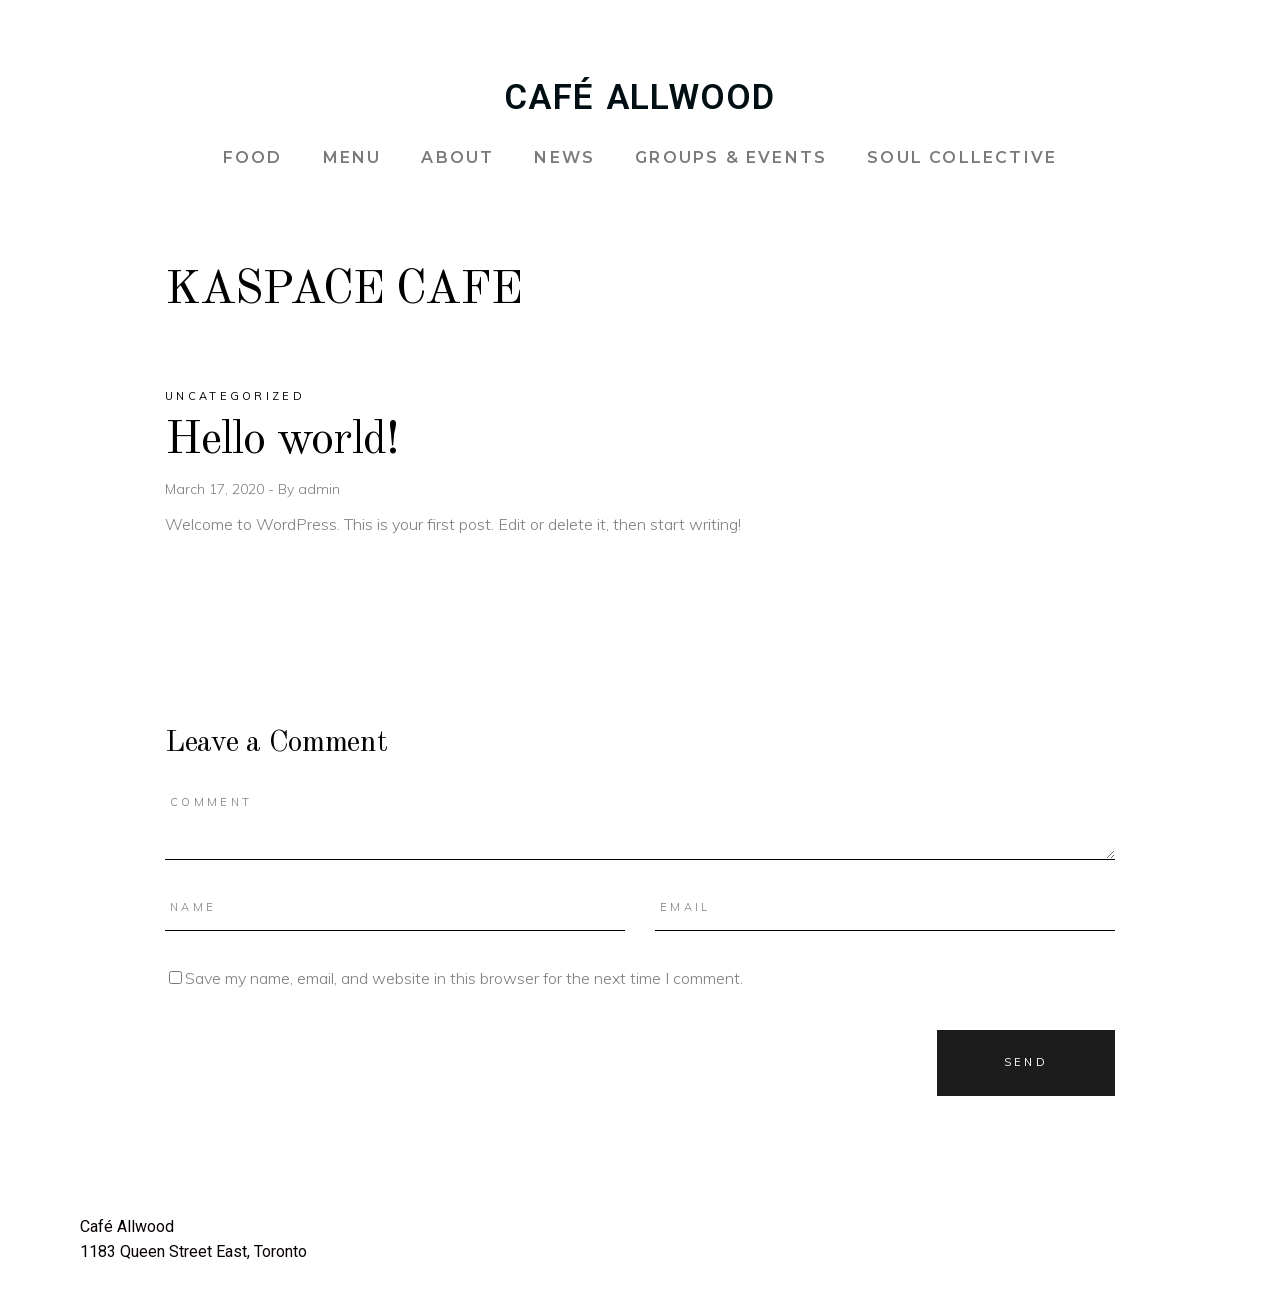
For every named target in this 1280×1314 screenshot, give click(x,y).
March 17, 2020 (216, 489)
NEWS (564, 157)
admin (319, 489)
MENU (352, 157)
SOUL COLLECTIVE (962, 157)
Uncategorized (235, 396)
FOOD (253, 157)
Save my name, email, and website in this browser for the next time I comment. (464, 978)
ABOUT (457, 157)
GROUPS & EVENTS (731, 157)
